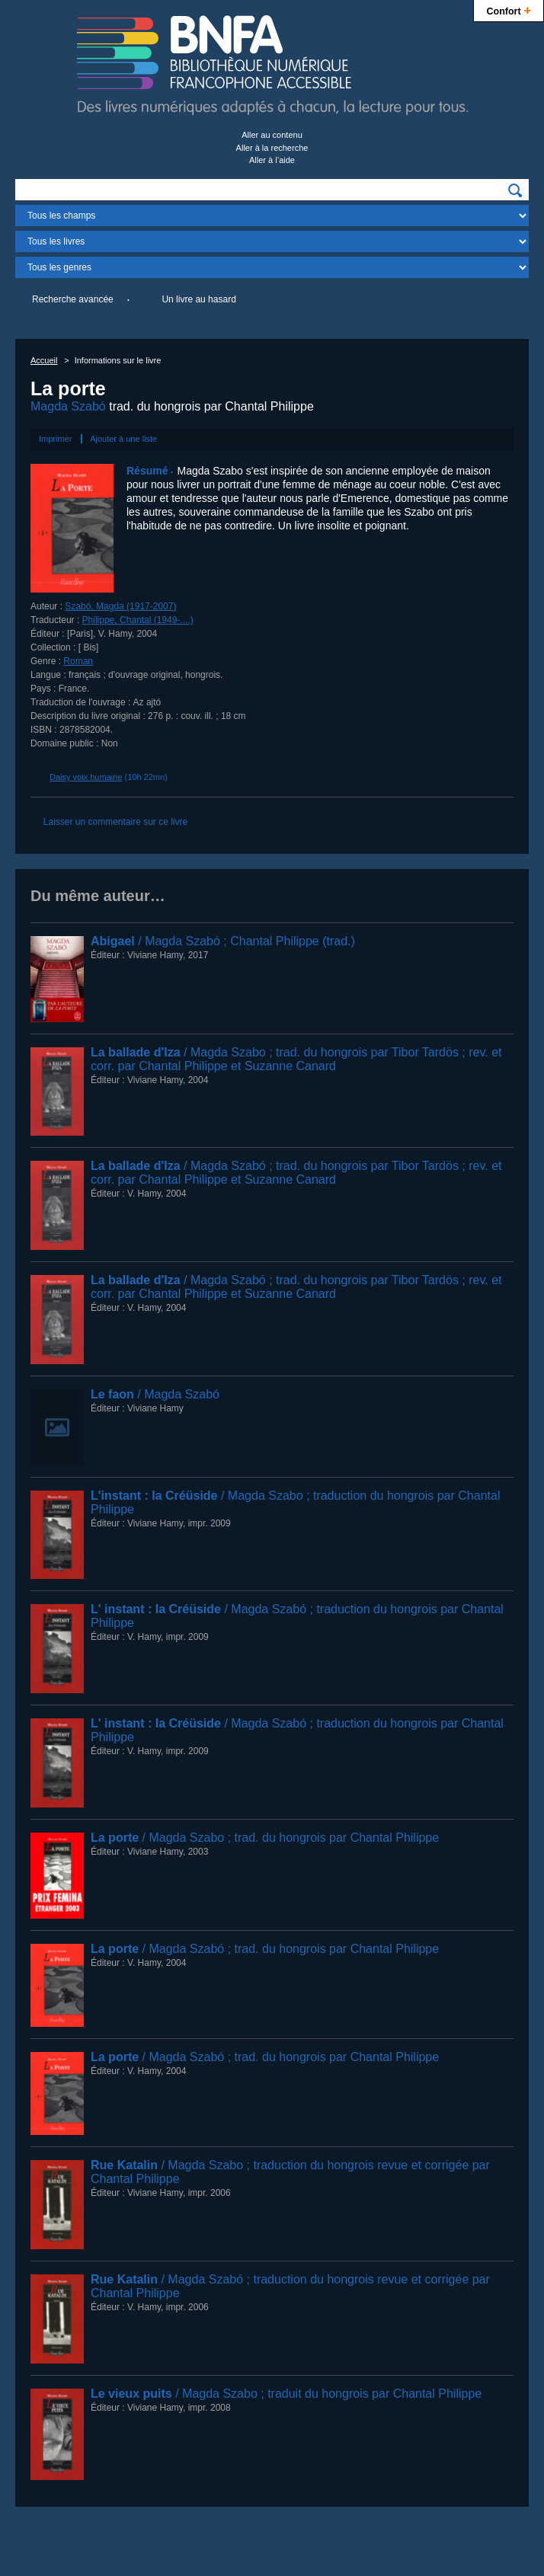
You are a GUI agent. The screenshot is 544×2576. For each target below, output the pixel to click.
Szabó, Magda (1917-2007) (120, 606)
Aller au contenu (272, 134)
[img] (515, 190)
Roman (78, 661)
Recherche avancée (73, 299)
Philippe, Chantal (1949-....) (138, 620)
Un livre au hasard (198, 299)
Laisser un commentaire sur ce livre (115, 822)
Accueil (43, 360)
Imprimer (55, 438)
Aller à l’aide (272, 160)
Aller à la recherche (272, 147)
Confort (508, 9)
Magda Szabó (68, 406)
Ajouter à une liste (123, 438)
